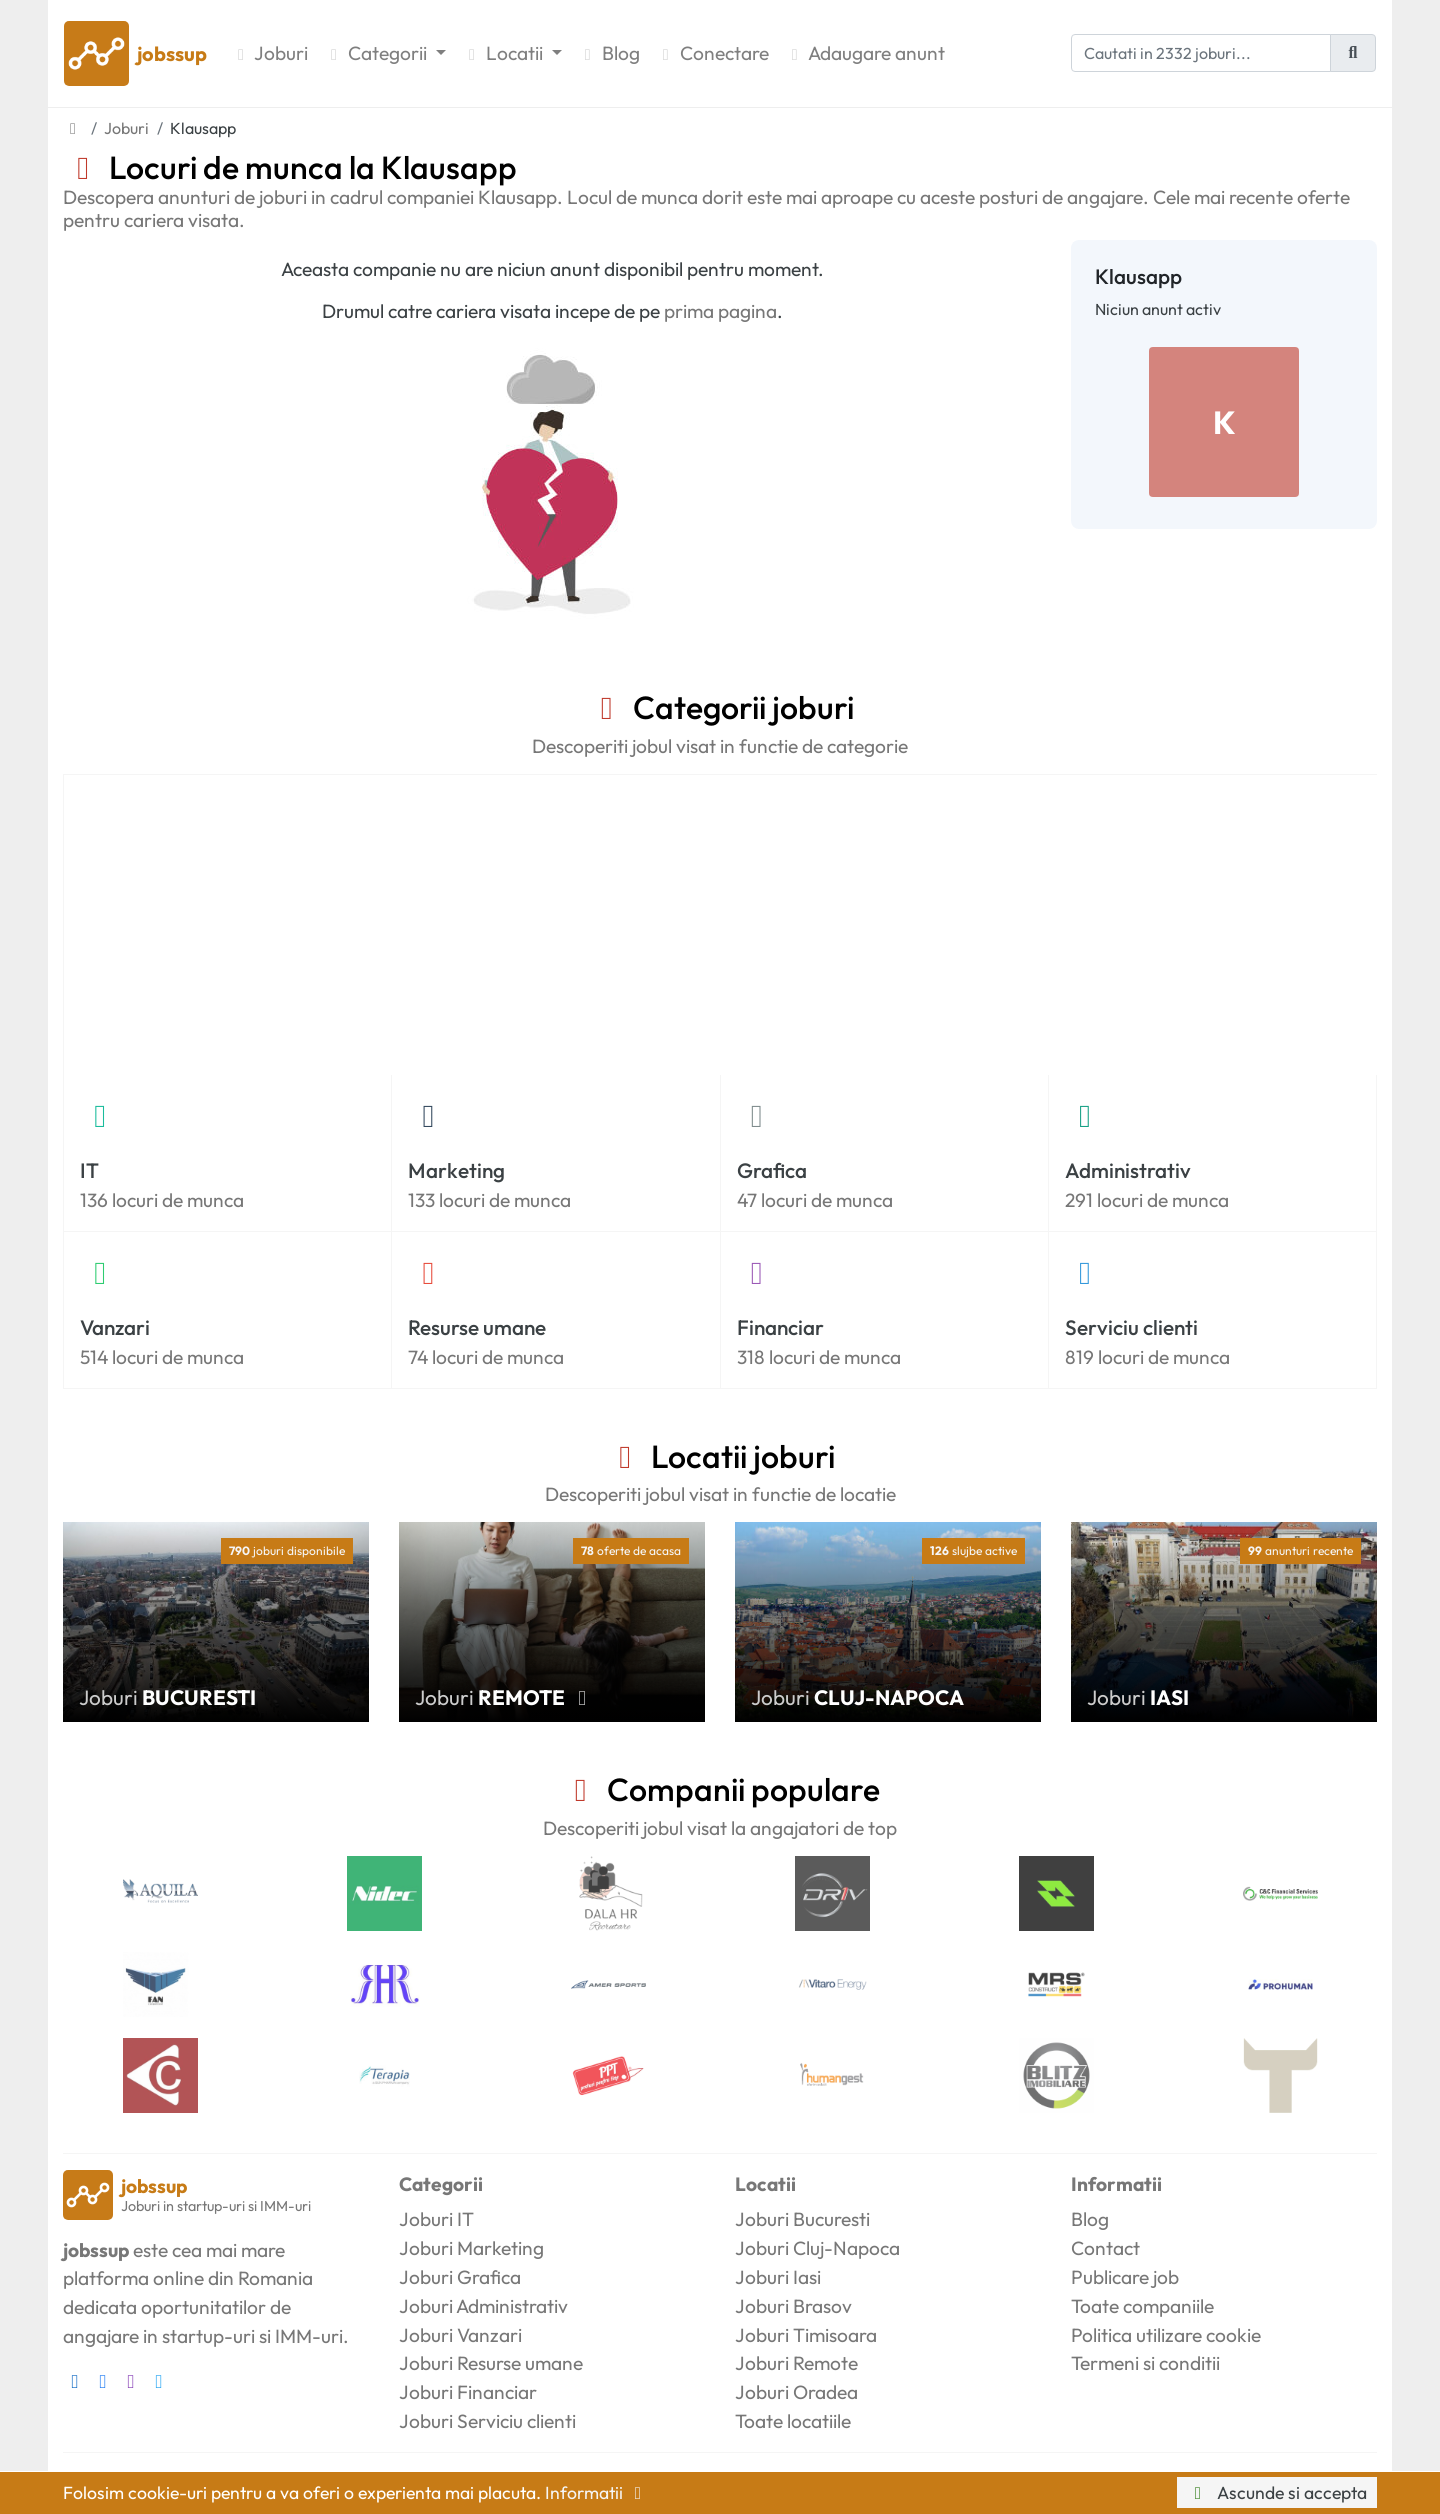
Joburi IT (436, 2219)
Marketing (456, 1170)
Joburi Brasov (793, 2306)
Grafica (772, 1170)
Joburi (269, 53)
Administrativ (1128, 1170)
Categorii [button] (377, 53)
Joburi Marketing (471, 2248)
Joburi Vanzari (460, 2335)
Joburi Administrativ (483, 2306)
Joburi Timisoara (806, 2335)
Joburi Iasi (778, 2277)
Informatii (597, 2492)
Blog (609, 53)
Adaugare (865, 53)
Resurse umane (477, 1327)
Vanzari (115, 1327)
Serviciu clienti (1131, 1327)
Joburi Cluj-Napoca (817, 2248)
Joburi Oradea (796, 2392)
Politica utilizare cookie (1166, 2335)
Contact (1105, 2248)
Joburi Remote (796, 2363)
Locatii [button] (504, 53)
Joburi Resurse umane (491, 2363)
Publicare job (1125, 2277)
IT (89, 1170)
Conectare (712, 53)
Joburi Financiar (468, 2392)
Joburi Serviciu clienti (487, 2421)
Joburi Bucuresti (802, 2219)
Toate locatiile (793, 2421)
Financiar (780, 1327)
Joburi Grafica (460, 2277)
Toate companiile (1142, 2306)
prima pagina (720, 311)
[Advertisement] (721, 925)
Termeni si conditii (1145, 2363)
